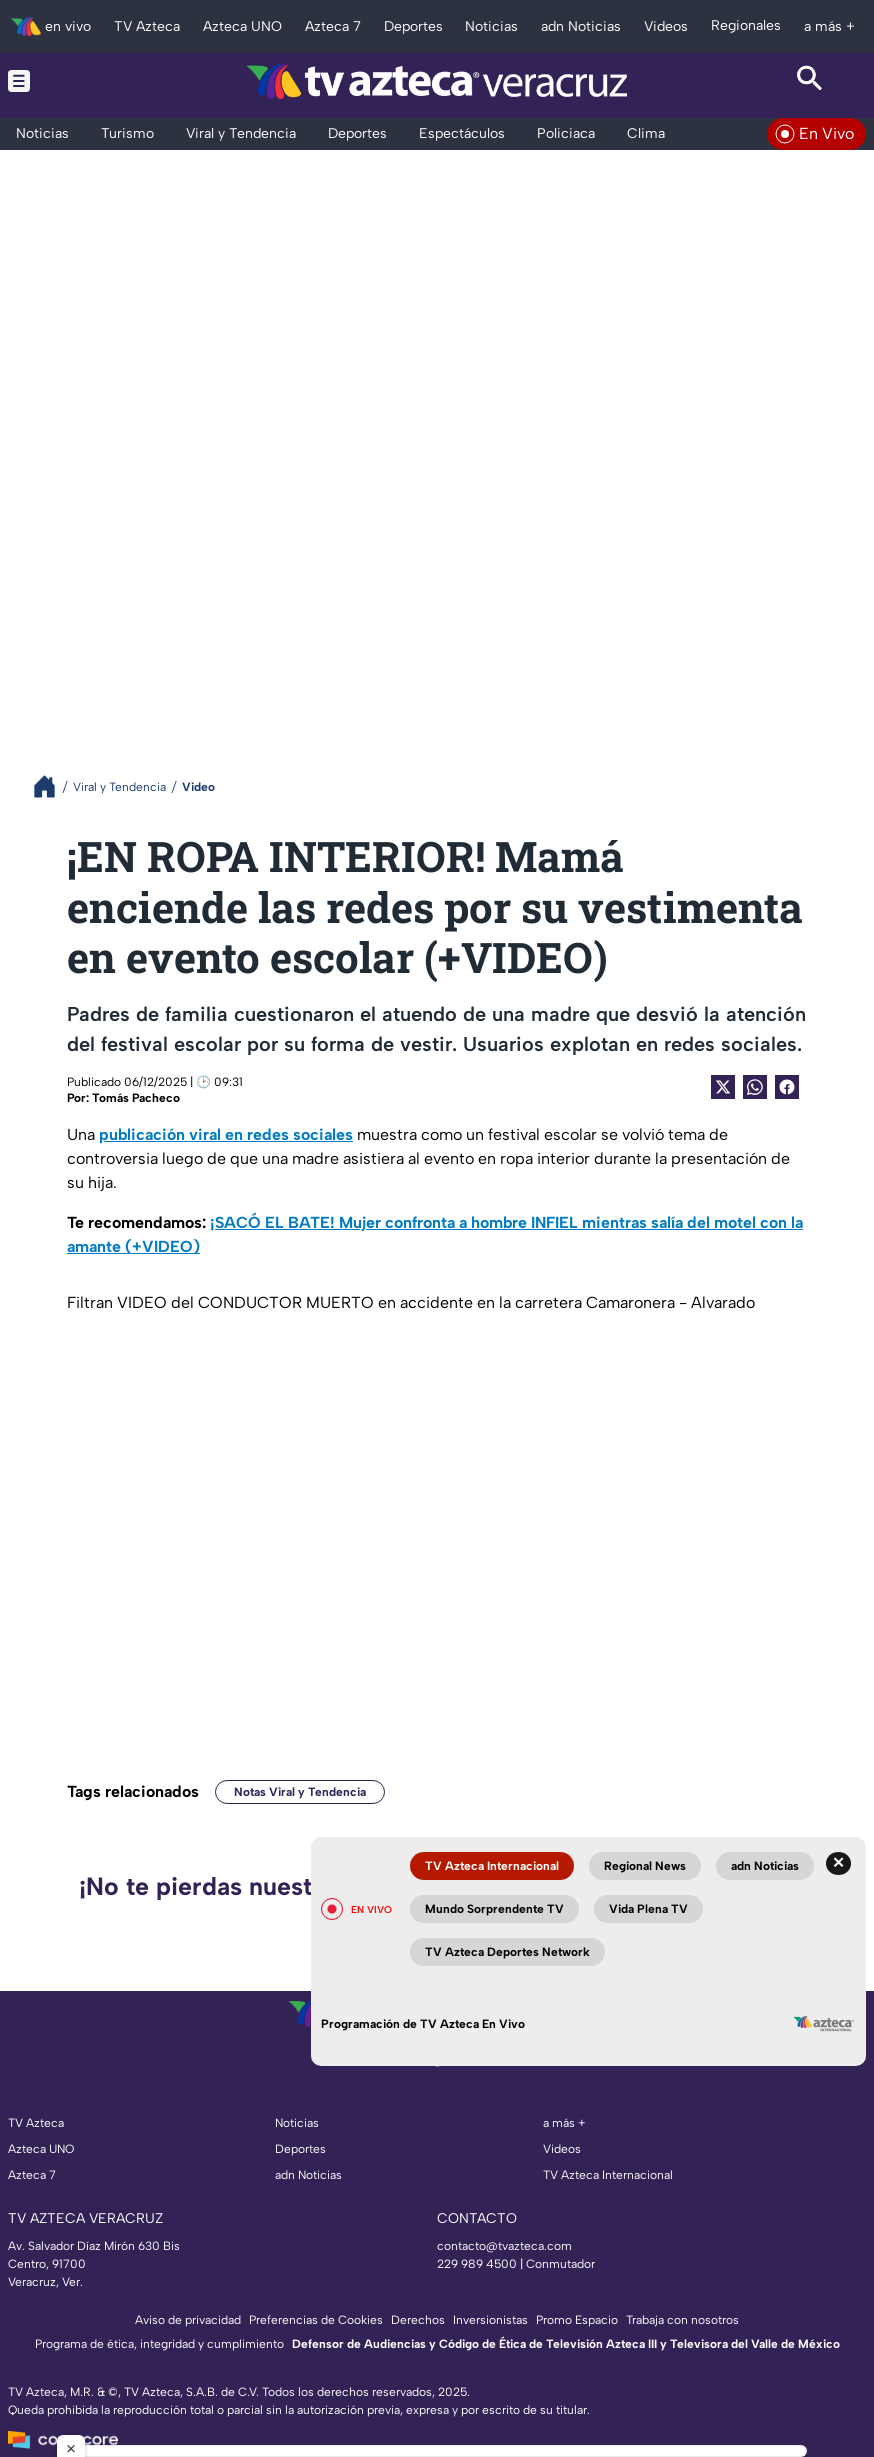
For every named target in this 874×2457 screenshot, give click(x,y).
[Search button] (811, 80)
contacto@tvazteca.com (504, 2246)
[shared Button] (755, 1087)
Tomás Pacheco (136, 1098)
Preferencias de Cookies (316, 2320)
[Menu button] (64, 80)
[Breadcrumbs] (52, 786)
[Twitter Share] (723, 1087)
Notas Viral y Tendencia (300, 1792)
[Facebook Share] (787, 1087)
